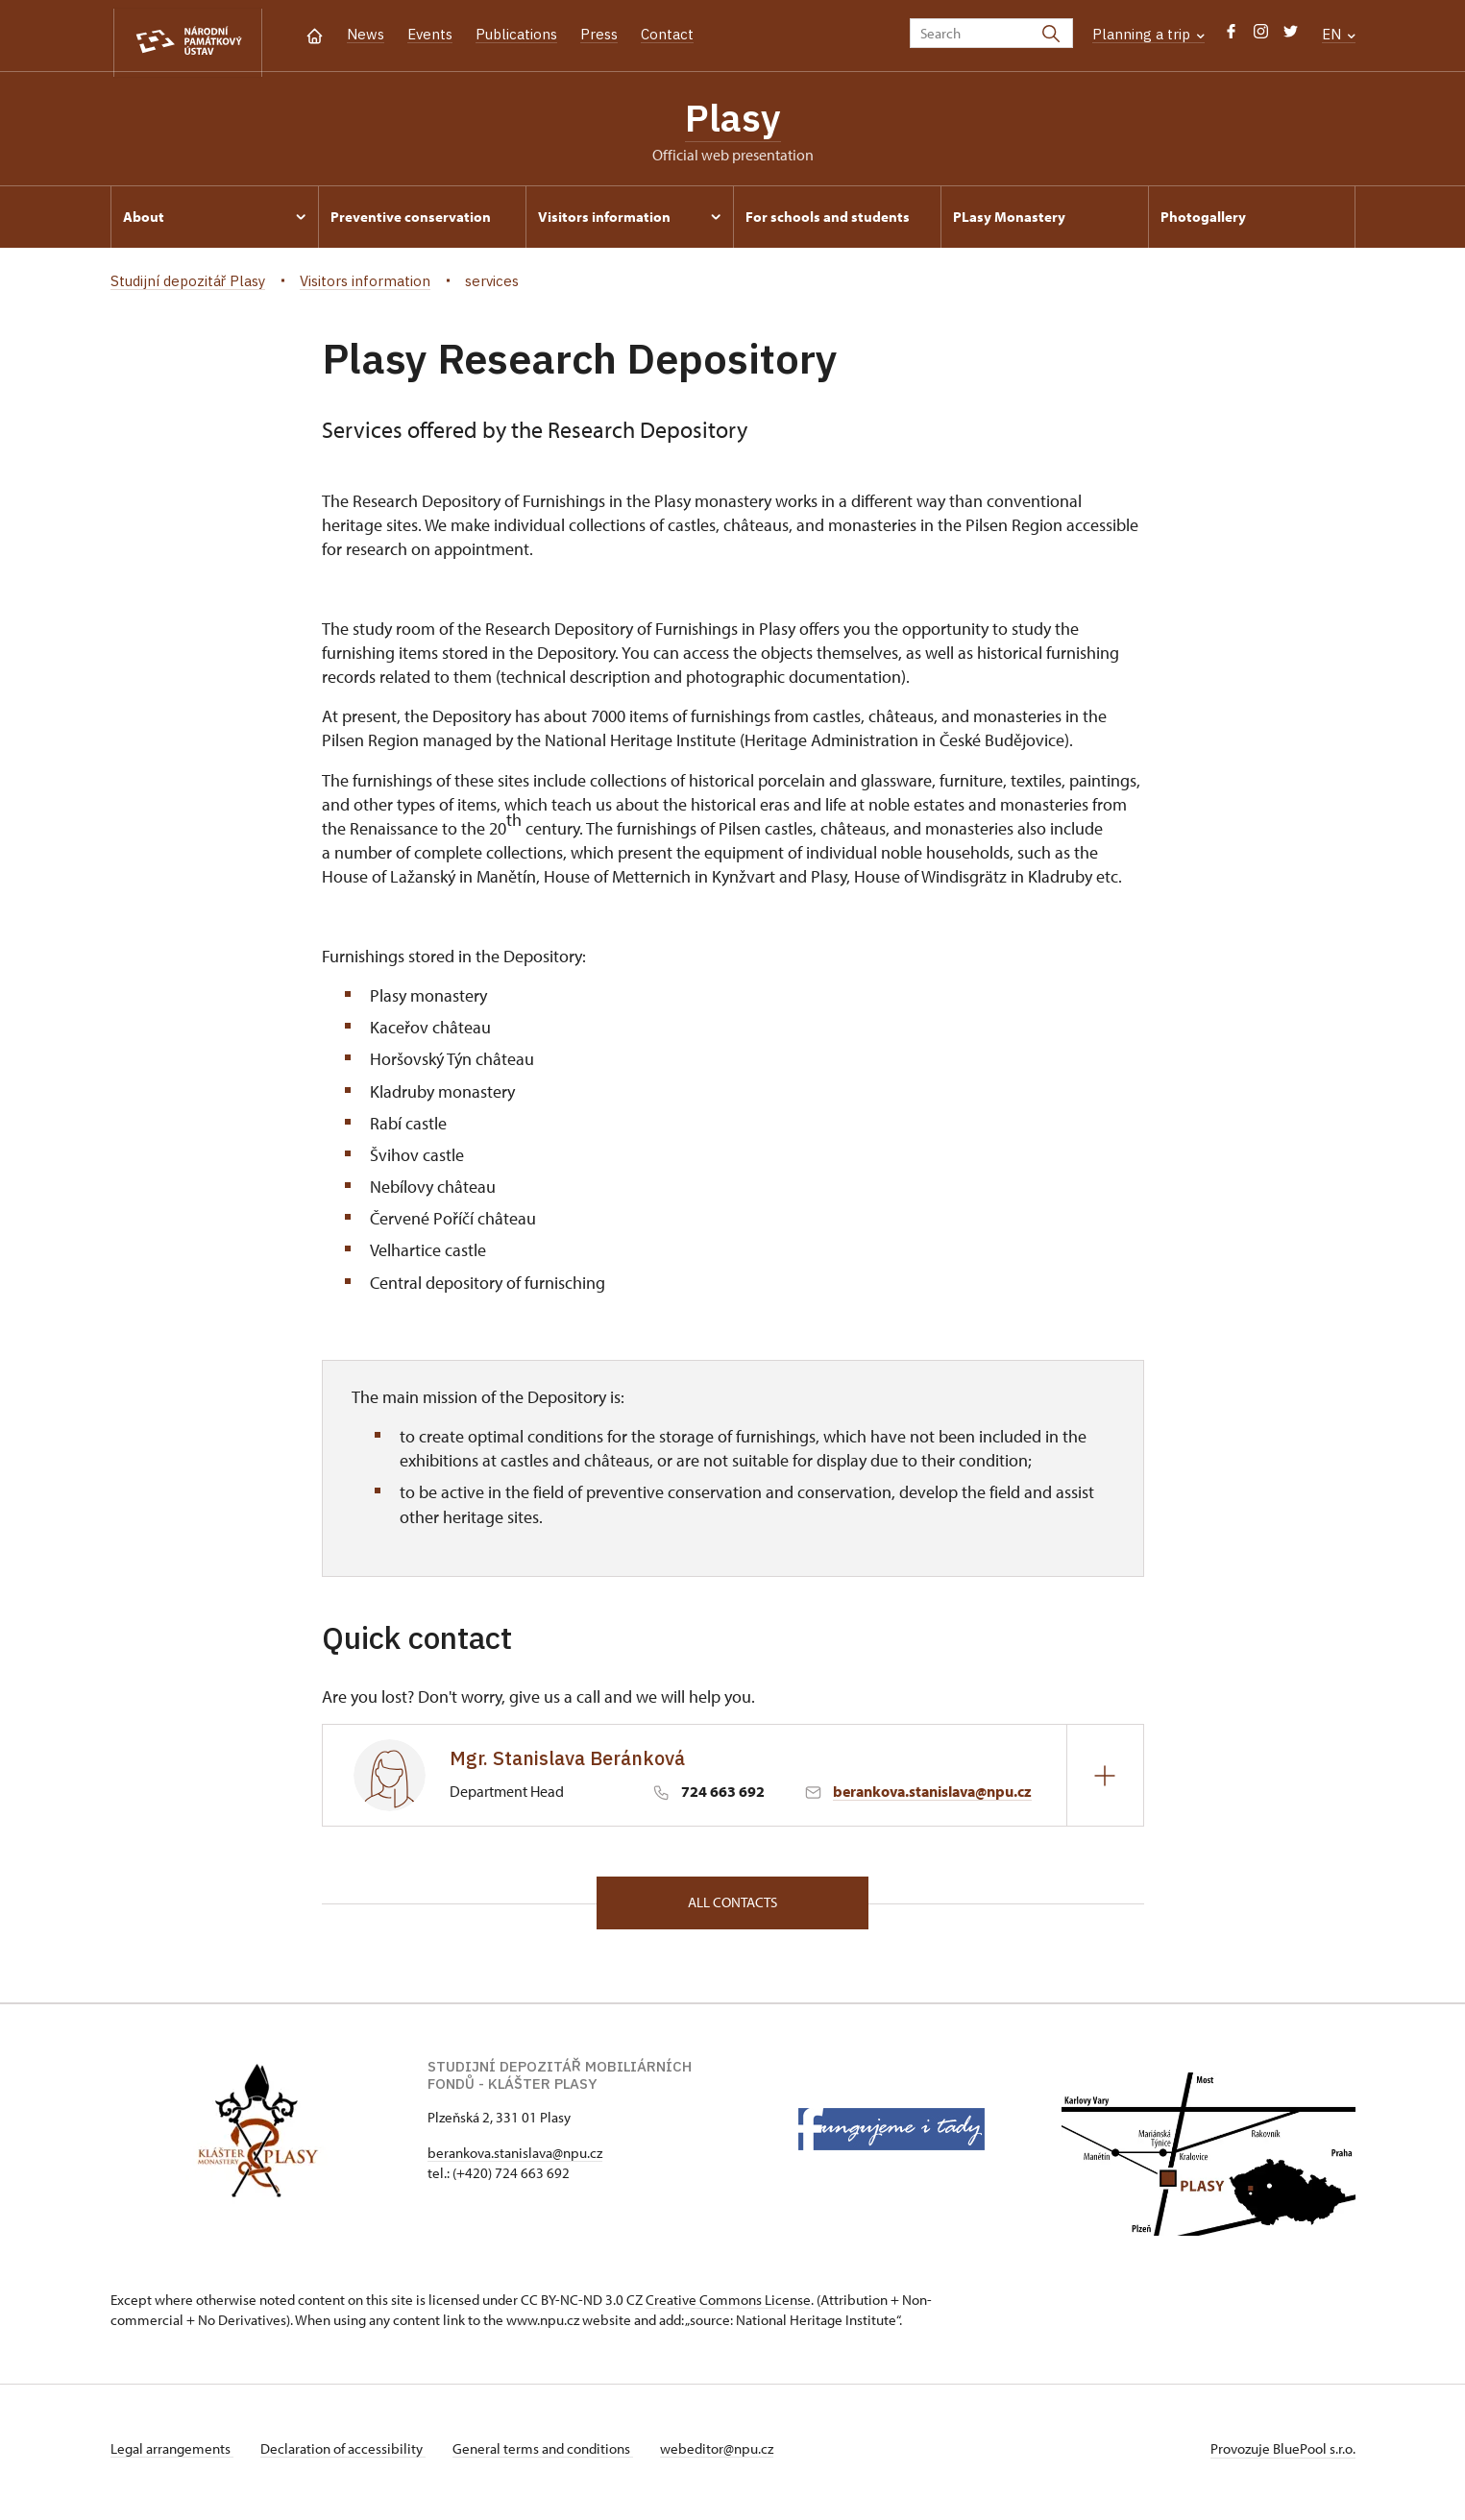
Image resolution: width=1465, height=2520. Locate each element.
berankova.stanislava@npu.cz (932, 1795)
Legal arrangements (171, 2456)
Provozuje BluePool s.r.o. (1282, 2456)
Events (429, 34)
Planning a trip (1148, 34)
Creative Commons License (728, 2307)
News (365, 34)
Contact (667, 34)
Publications (516, 34)
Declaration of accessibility (346, 2456)
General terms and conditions (550, 2456)
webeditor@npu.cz (728, 2456)
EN (1338, 34)
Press (599, 34)
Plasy (733, 120)
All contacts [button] (732, 1909)
